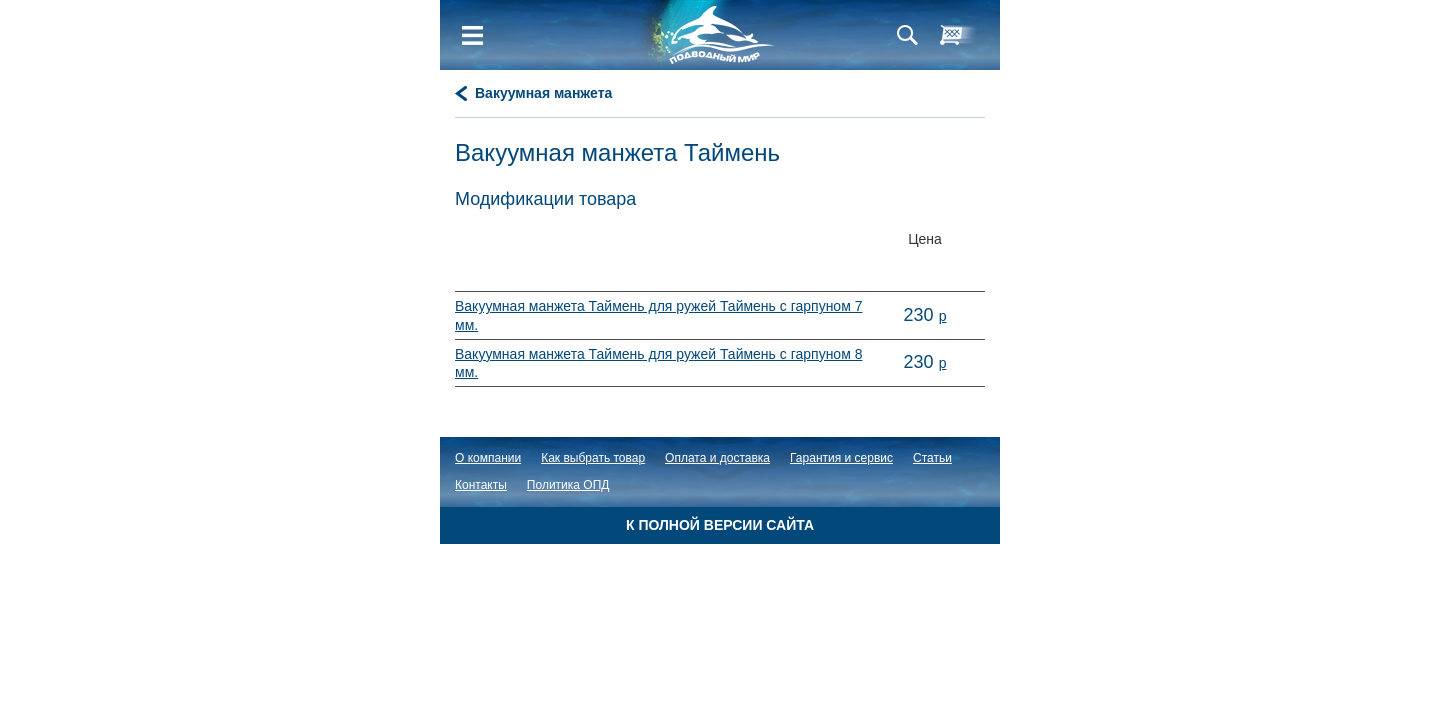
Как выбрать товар (593, 458)
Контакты (481, 485)
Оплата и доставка (717, 458)
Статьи (932, 458)
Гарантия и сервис (841, 458)
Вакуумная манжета (543, 93)
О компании (488, 458)
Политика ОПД (568, 485)
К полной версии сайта (720, 525)
